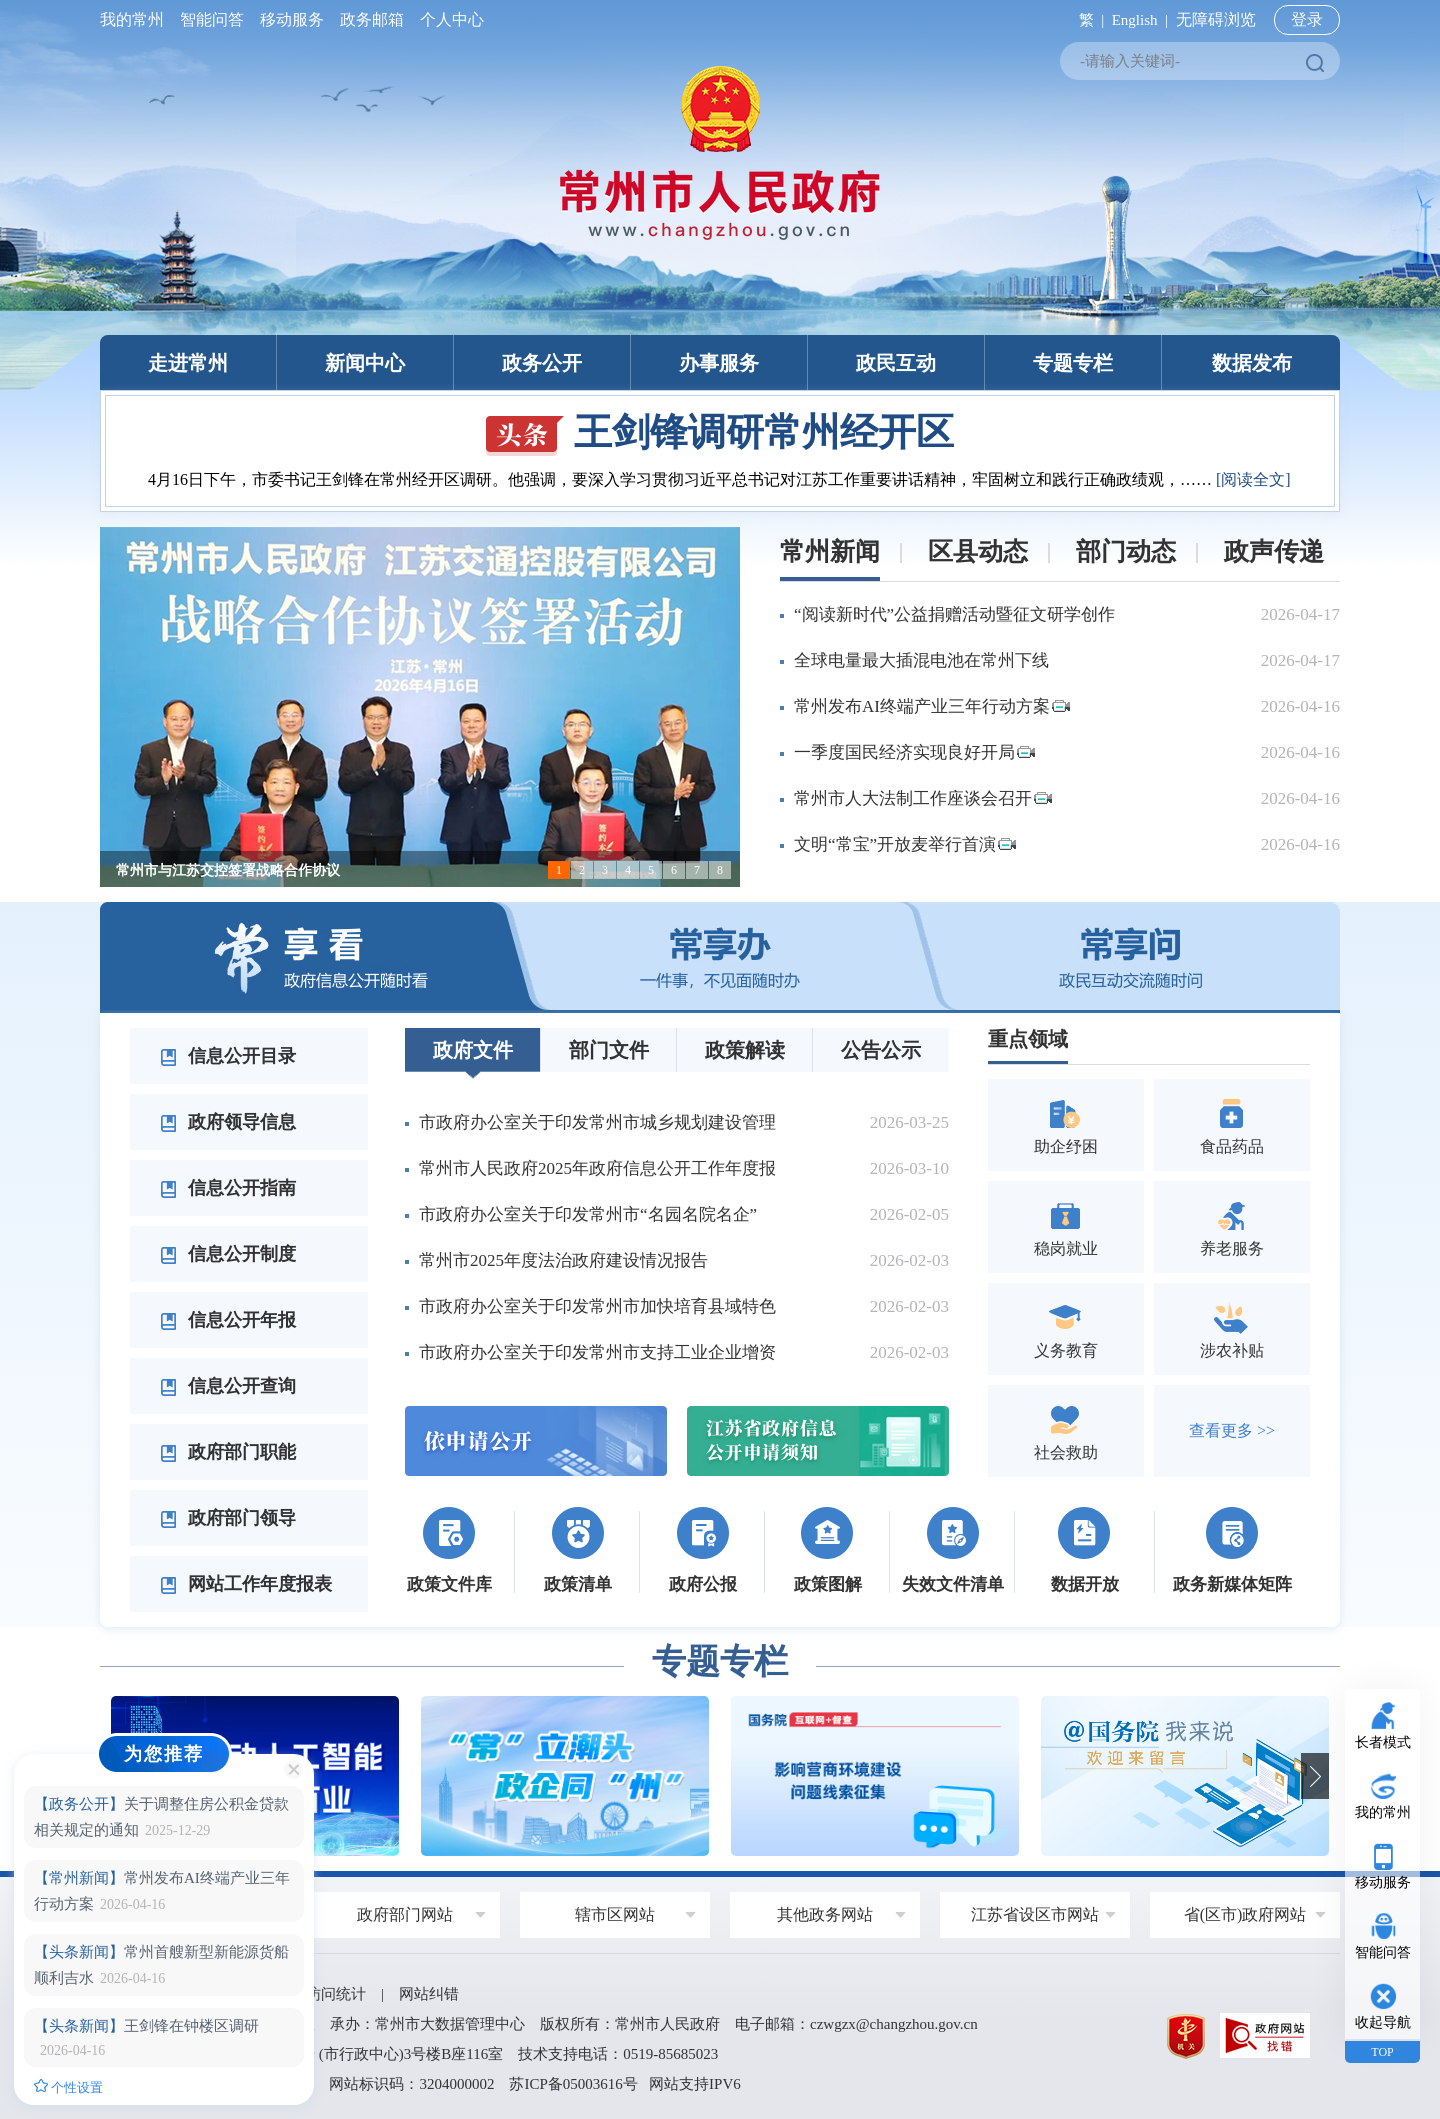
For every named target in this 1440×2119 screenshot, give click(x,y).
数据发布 (1252, 363)
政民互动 (896, 363)
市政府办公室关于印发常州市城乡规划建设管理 (597, 1122)
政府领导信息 (228, 1122)
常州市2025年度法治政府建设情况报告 (563, 1260)
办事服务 (719, 363)
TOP (1382, 2052)
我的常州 (136, 19)
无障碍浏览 (1216, 19)
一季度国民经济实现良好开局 (914, 752)
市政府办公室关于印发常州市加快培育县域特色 (597, 1306)
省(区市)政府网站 (1245, 1914)
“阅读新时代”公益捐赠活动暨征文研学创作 (954, 614)
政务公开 (542, 363)
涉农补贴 (1232, 1328)
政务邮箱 (372, 19)
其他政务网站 (825, 1914)
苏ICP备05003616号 (573, 2084)
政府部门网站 (405, 1914)
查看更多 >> (1232, 1430)
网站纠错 (429, 1994)
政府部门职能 (228, 1452)
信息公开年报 (228, 1320)
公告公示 (881, 1050)
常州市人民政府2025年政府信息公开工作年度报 (597, 1168)
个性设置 (68, 2087)
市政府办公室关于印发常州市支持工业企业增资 (597, 1352)
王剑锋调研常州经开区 (720, 432)
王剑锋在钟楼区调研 (146, 2026)
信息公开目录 (228, 1056)
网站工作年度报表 (246, 1584)
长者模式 (1383, 1742)
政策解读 (745, 1050)
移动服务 (292, 19)
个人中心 (448, 19)
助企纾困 (1066, 1124)
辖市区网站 (615, 1914)
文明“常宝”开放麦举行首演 (905, 844)
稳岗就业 (1066, 1226)
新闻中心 (365, 363)
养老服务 (1232, 1226)
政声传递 (1274, 551)
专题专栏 (1073, 363)
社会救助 (1066, 1430)
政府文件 (473, 1050)
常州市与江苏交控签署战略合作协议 (228, 870)
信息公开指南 (228, 1188)
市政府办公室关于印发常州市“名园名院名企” (588, 1214)
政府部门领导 (228, 1518)
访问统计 (336, 1994)
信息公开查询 (228, 1386)
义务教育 (1066, 1328)
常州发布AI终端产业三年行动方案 (932, 706)
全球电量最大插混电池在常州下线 (921, 660)
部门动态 (1126, 551)
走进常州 (188, 363)
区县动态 (978, 551)
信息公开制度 (228, 1254)
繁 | (1087, 20)
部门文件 (609, 1050)
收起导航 (1383, 2022)
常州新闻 (830, 551)
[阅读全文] (1253, 479)
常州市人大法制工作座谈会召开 (923, 798)
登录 (1307, 19)
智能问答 (212, 19)
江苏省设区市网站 (1035, 1914)
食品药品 (1232, 1124)
